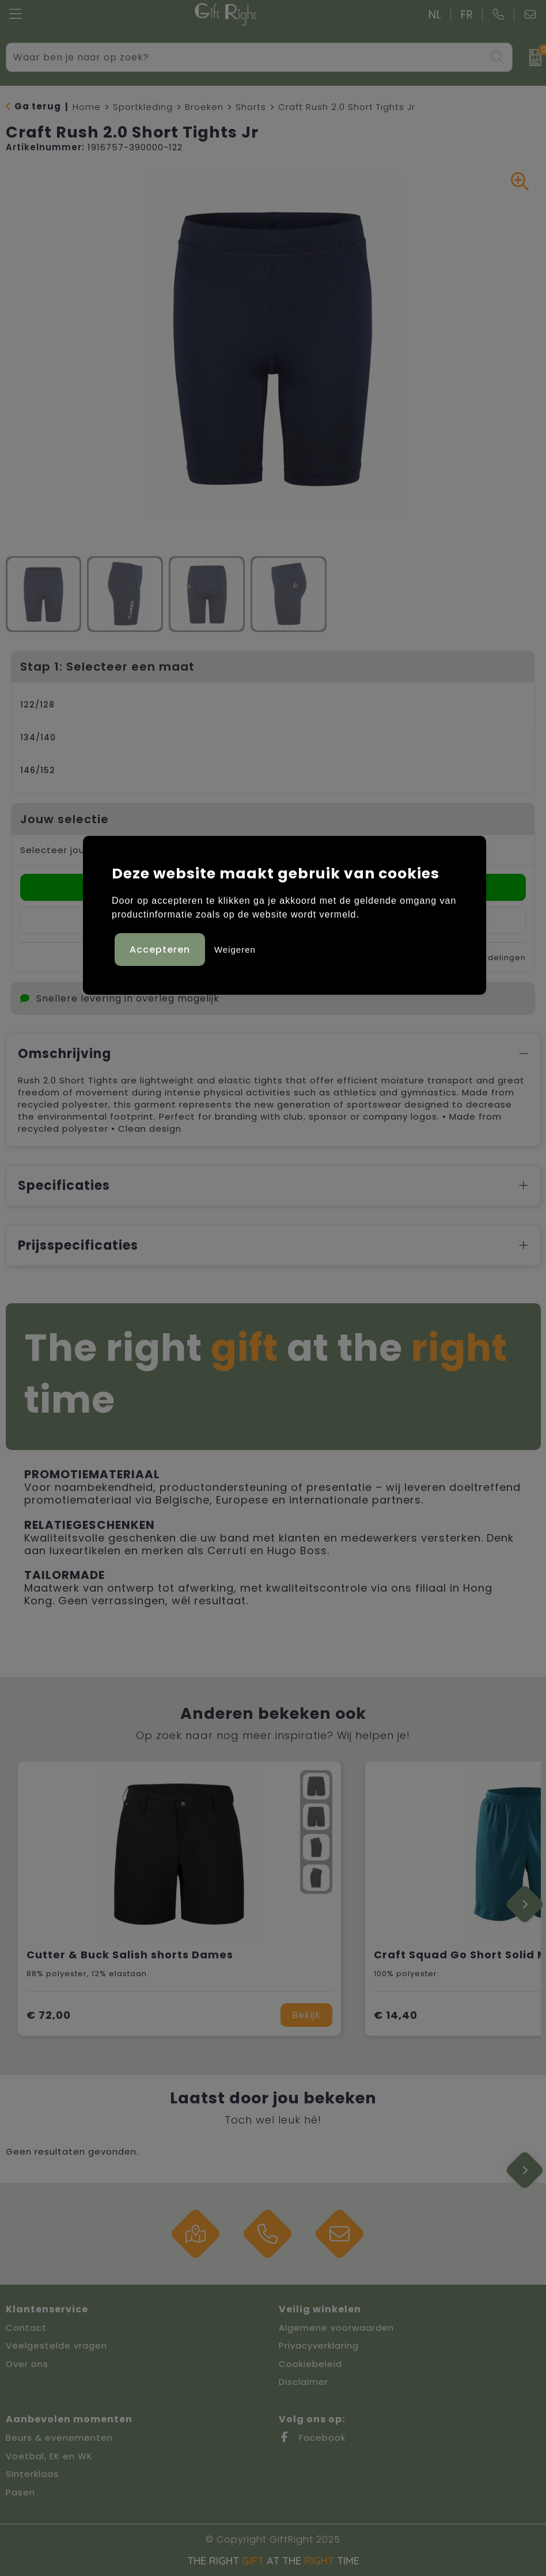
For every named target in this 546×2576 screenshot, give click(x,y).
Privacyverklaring (319, 2345)
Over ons (27, 2364)
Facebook (312, 2438)
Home (87, 107)
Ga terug (37, 106)
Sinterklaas (32, 2474)
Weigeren (235, 949)
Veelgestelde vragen (56, 2345)
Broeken (204, 107)
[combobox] (246, 57)
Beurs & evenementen (59, 2438)
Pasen (20, 2492)
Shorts (251, 107)
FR (467, 14)
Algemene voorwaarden (336, 2328)
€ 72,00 (48, 2015)
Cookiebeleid (310, 2364)
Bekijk (306, 2015)
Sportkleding (143, 107)
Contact (26, 2328)
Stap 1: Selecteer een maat (107, 667)
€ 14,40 (396, 2015)
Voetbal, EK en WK (49, 2456)
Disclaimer (303, 2382)
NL (435, 14)
